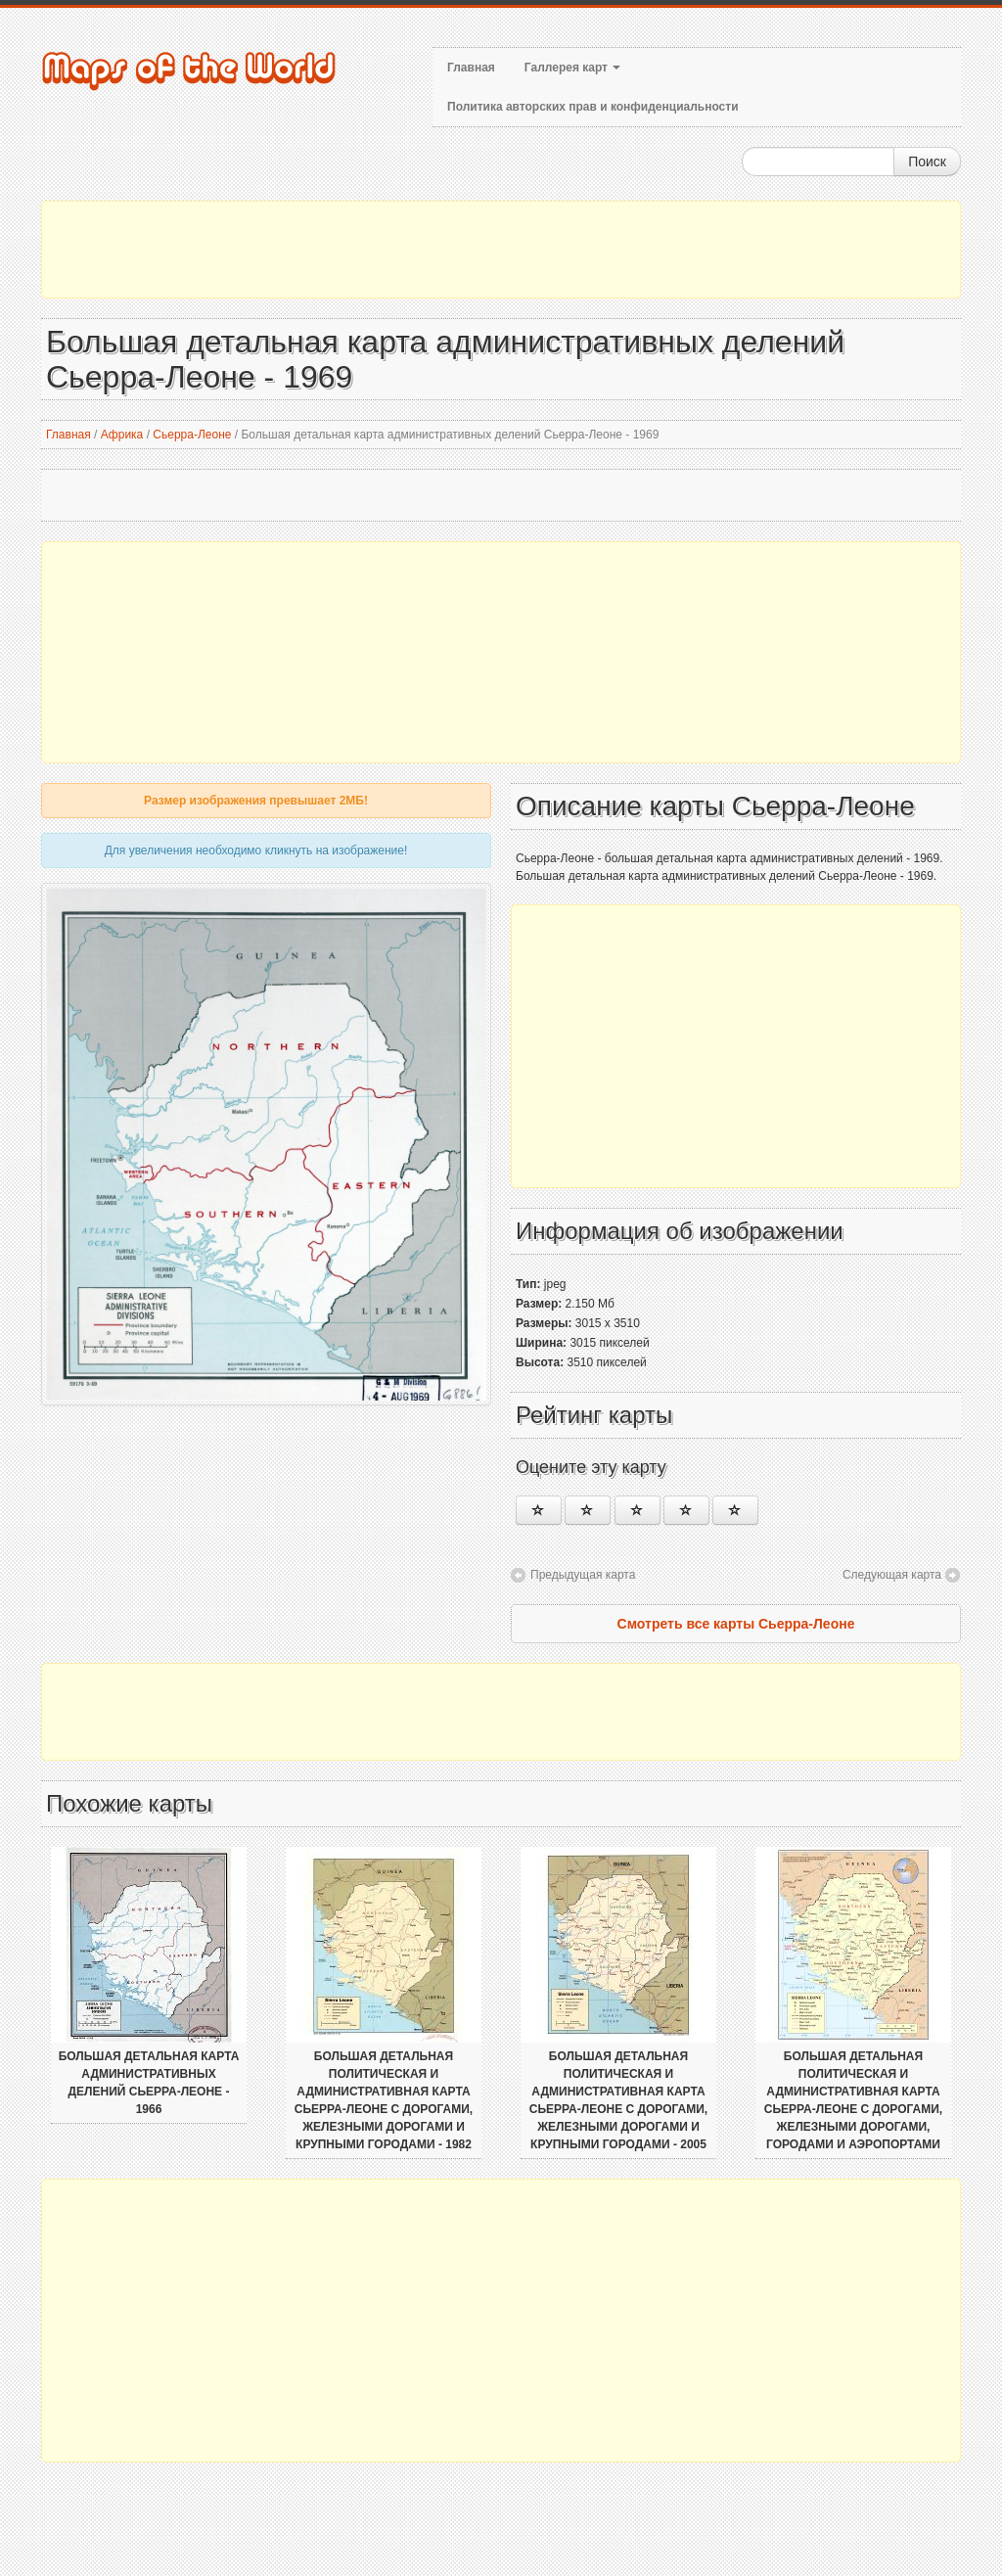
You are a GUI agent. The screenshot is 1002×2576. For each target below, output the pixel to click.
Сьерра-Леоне (192, 434)
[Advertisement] (501, 250)
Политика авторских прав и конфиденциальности (593, 107)
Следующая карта (892, 1575)
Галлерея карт (572, 67)
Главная (471, 67)
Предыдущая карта (582, 1575)
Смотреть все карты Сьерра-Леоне (736, 1624)
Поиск (927, 161)
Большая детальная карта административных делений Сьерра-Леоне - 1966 (149, 2082)
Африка (122, 434)
